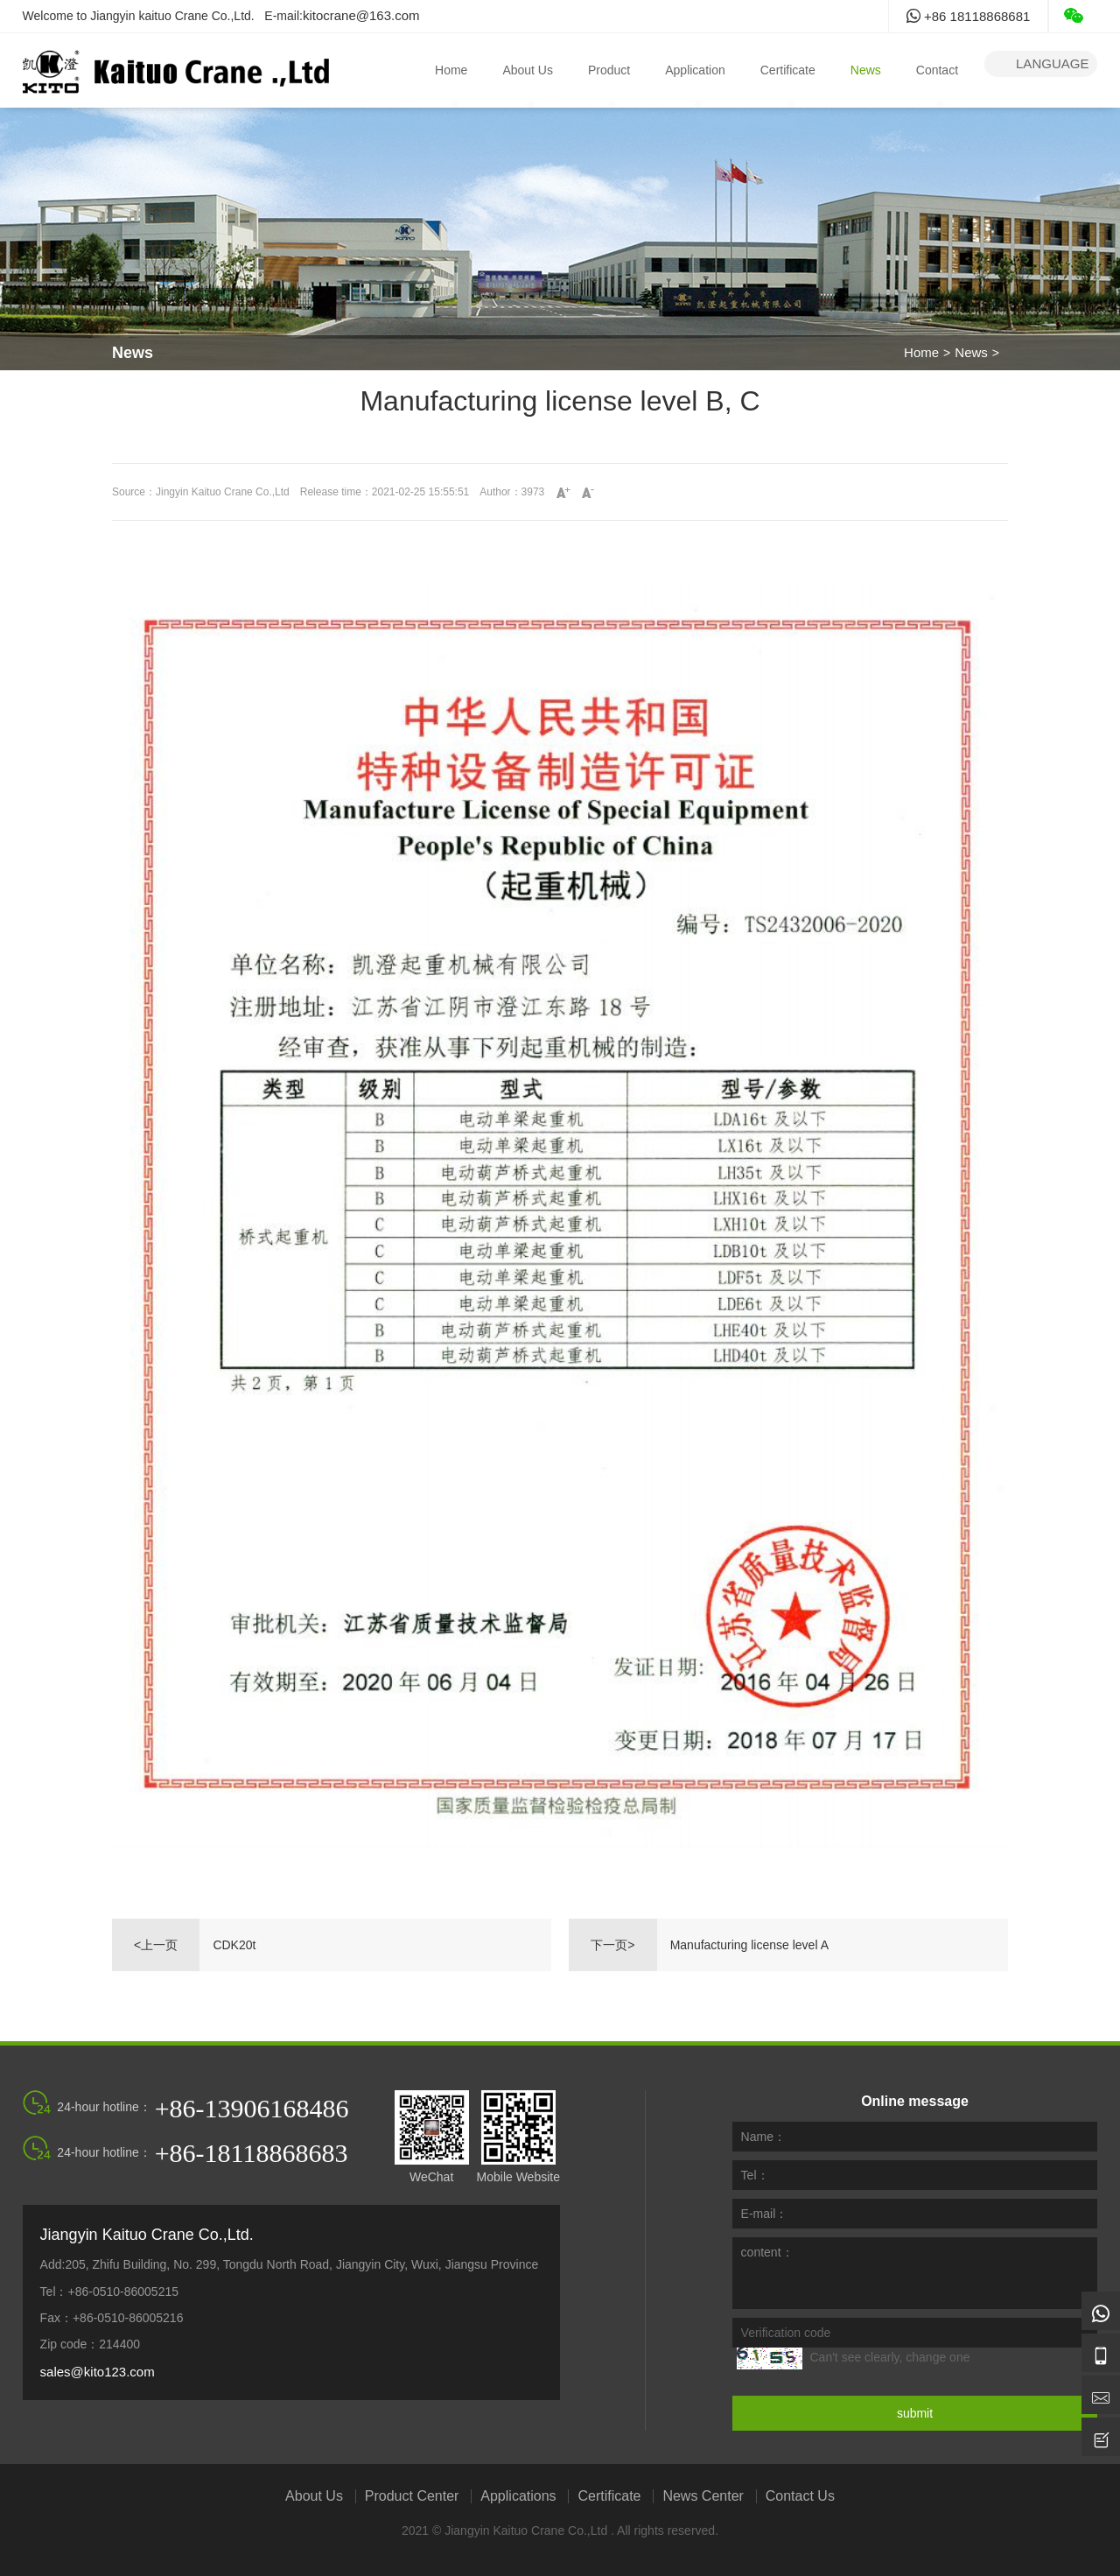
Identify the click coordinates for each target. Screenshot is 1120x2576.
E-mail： (764, 2214)
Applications (518, 2496)
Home (451, 70)
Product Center (412, 2496)
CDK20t (234, 1945)
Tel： (755, 2175)
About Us (527, 70)
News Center (702, 2496)
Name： (763, 2137)
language (1040, 64)
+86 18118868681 (968, 16)
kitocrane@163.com (361, 15)
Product (609, 70)
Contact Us (800, 2496)
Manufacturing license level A (749, 1945)
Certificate (788, 70)
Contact (937, 70)
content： (767, 2252)
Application (695, 70)
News (865, 70)
